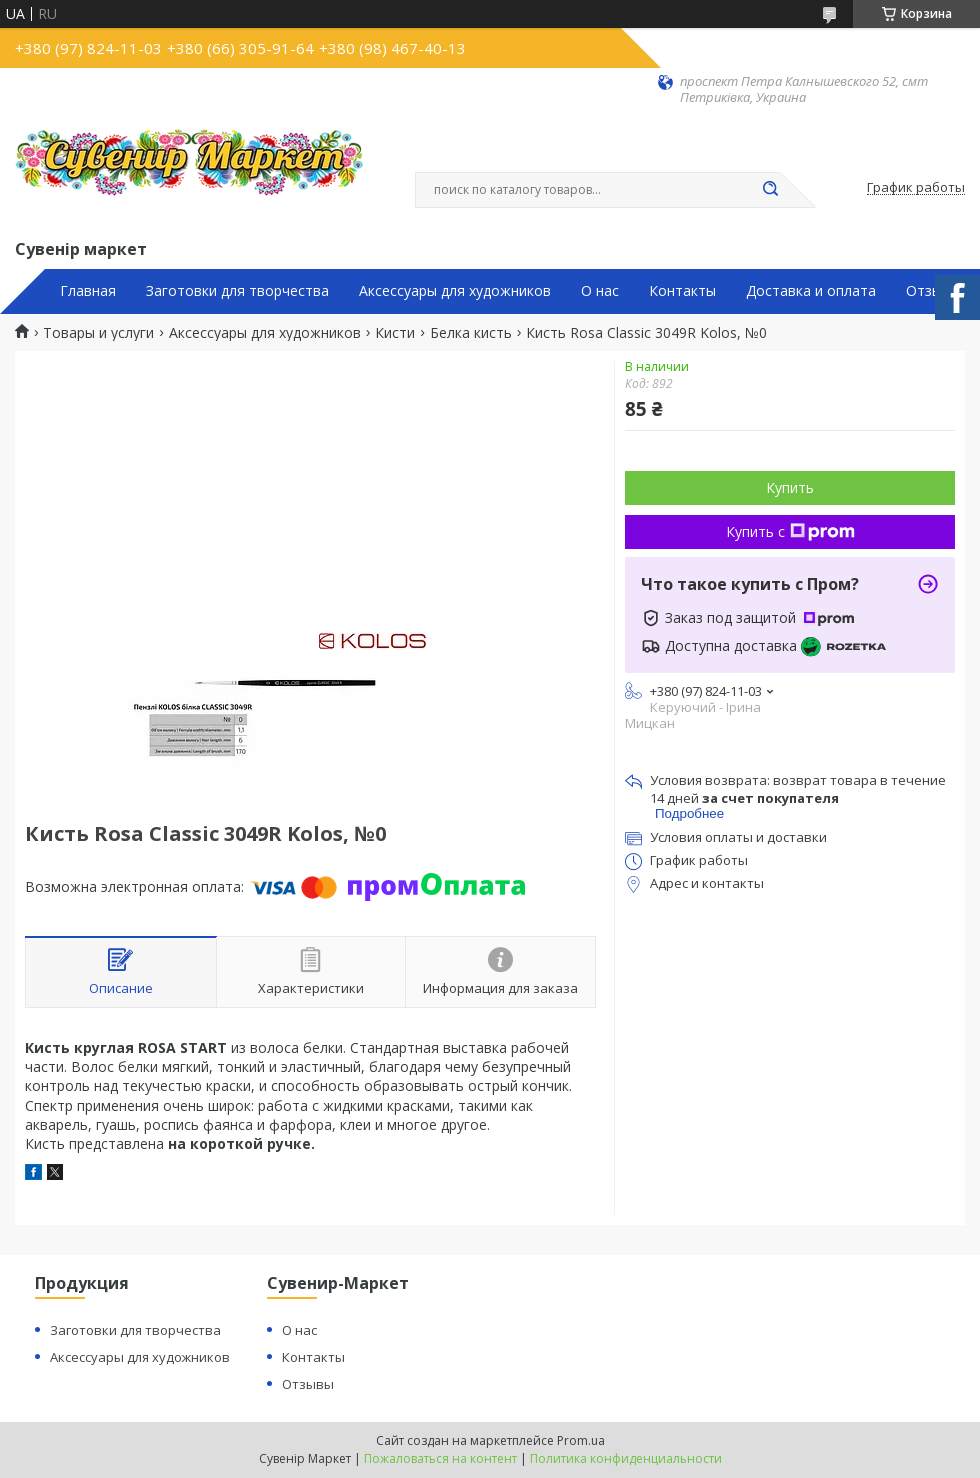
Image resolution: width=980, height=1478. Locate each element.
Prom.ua (581, 1440)
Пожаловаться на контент (440, 1458)
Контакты (682, 291)
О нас (600, 291)
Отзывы (933, 291)
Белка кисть (471, 333)
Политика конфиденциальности (626, 1458)
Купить (790, 487)
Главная (88, 291)
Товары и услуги (98, 333)
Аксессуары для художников (455, 291)
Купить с (790, 531)
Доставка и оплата (811, 291)
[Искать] (770, 190)
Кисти (395, 333)
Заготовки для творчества (237, 291)
